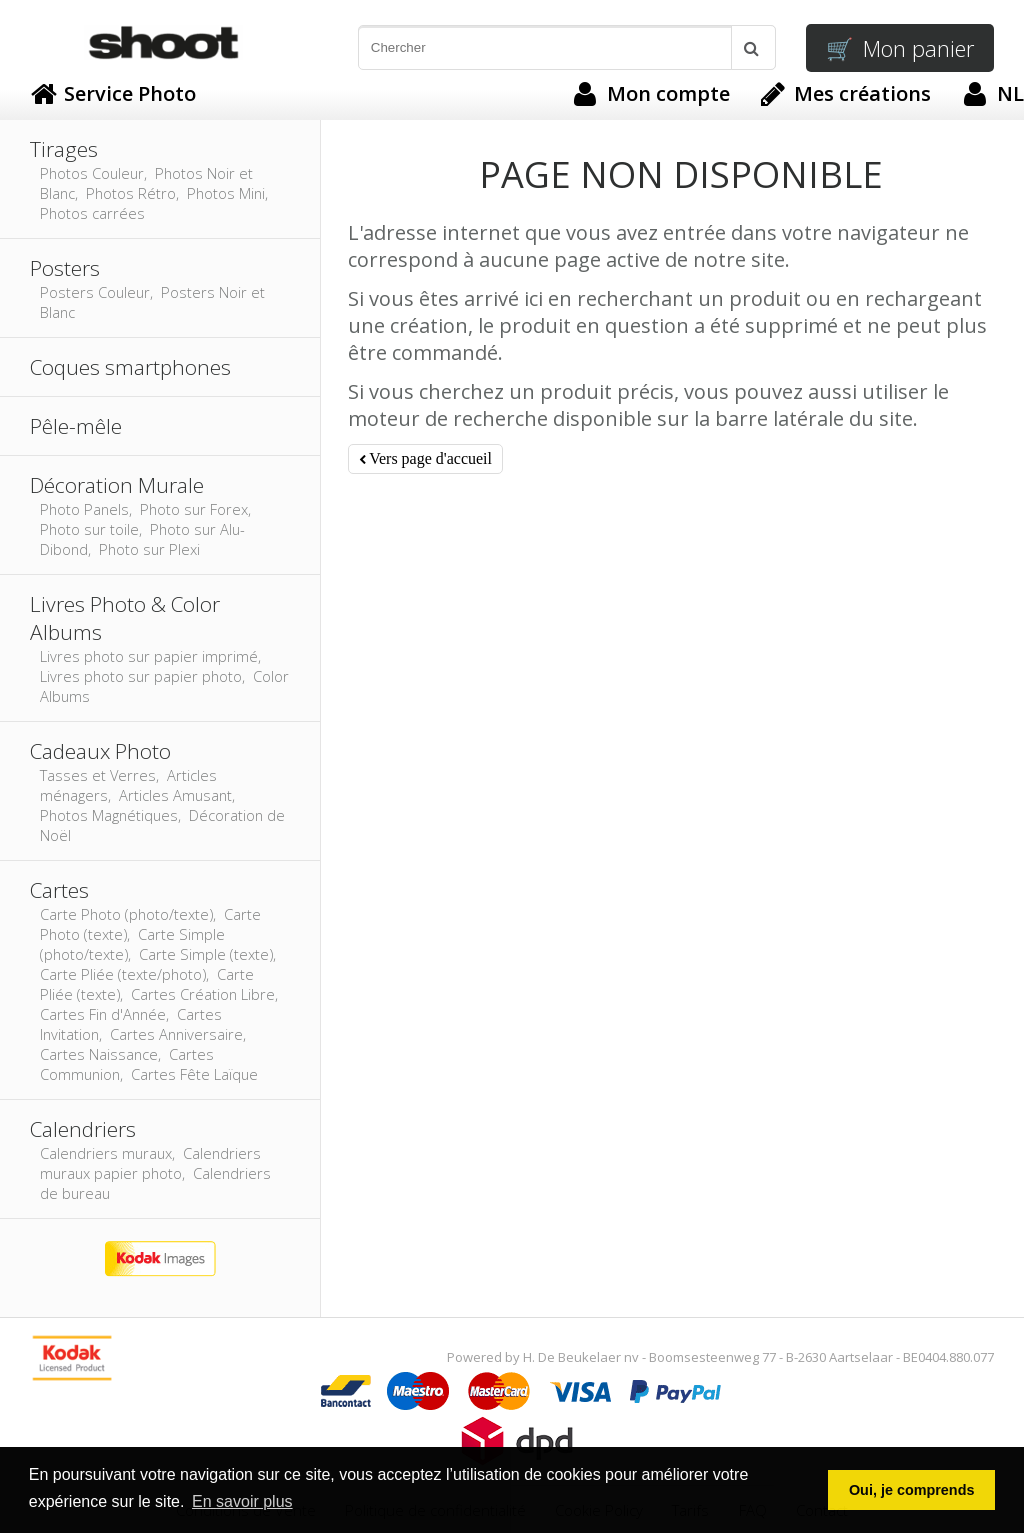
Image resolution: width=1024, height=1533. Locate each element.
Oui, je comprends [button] (912, 1490)
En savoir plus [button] (242, 1501)
